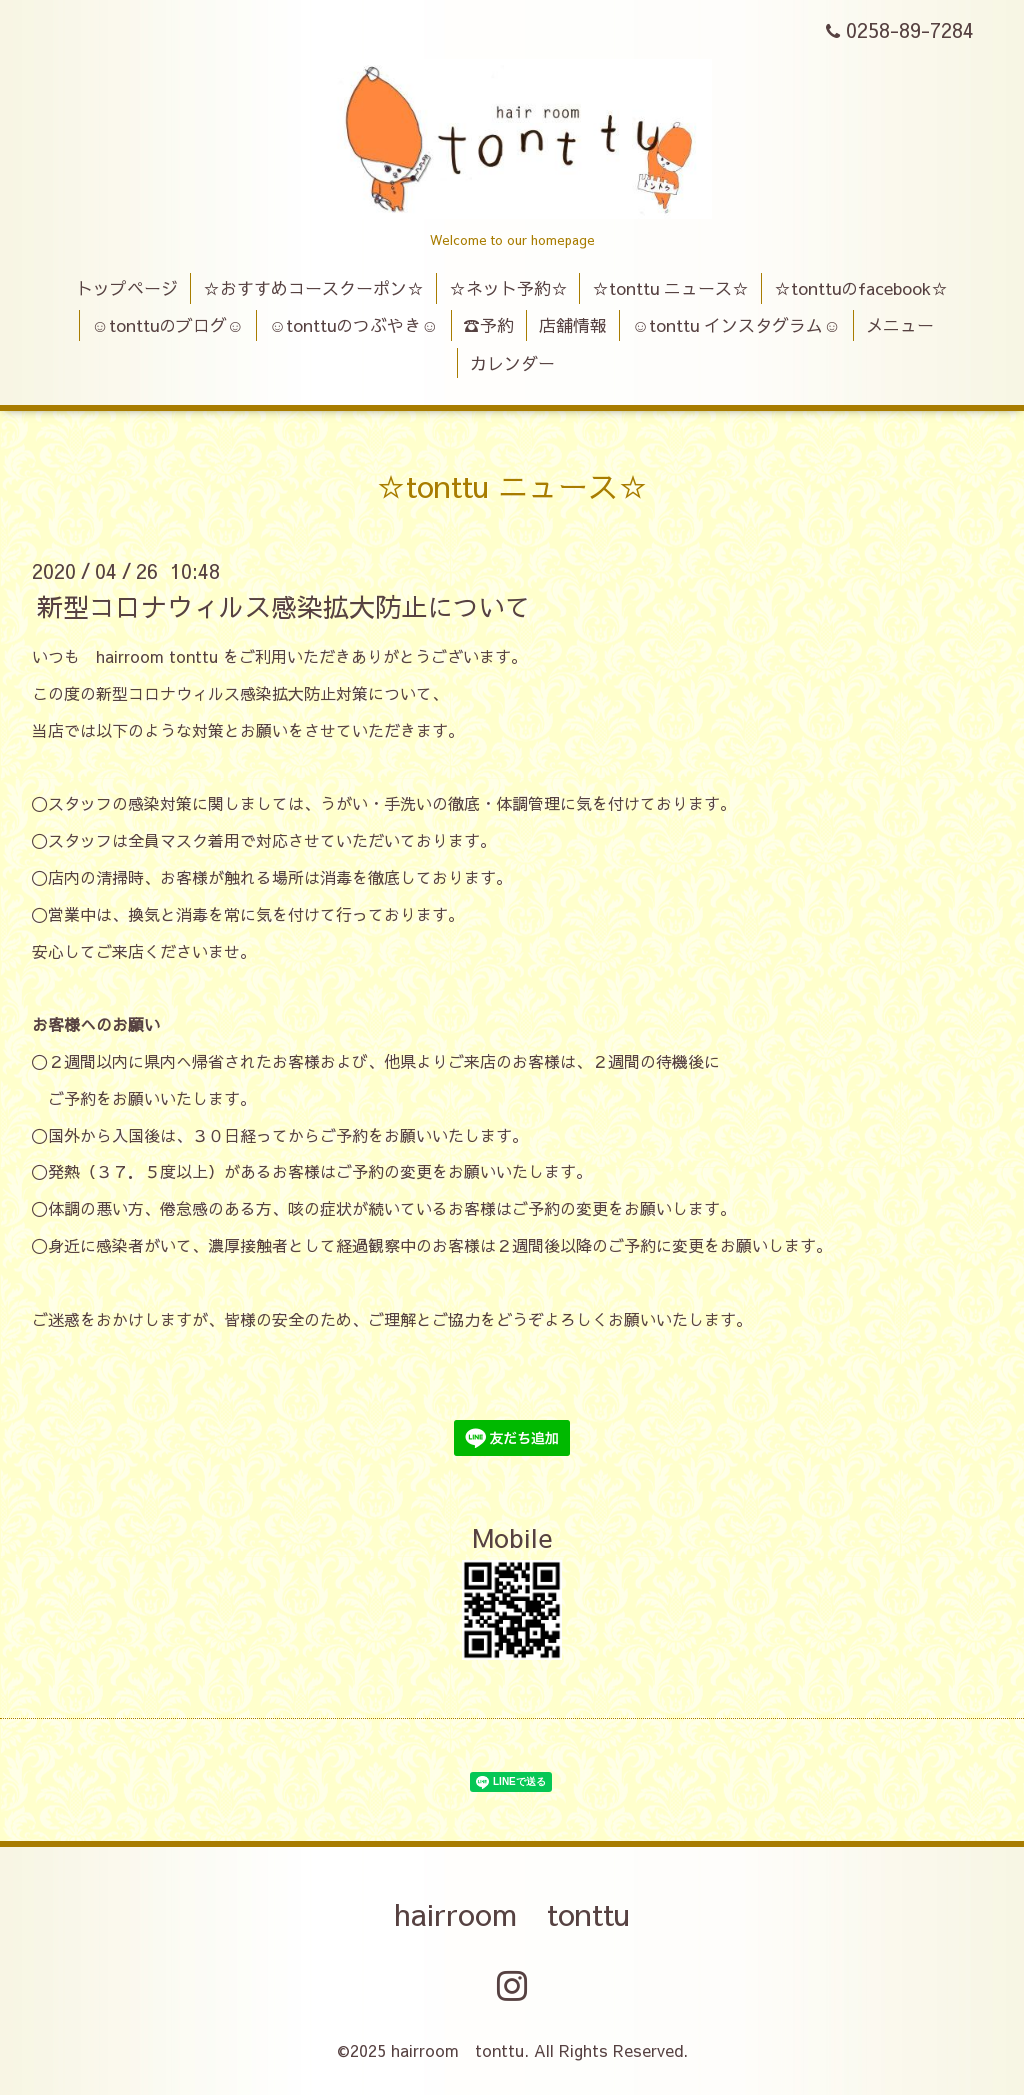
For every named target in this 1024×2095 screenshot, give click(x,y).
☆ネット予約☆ (508, 288)
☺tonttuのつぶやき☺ (354, 325)
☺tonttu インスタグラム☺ (736, 325)
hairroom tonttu (512, 1913)
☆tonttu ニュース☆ (670, 288)
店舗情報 (573, 325)
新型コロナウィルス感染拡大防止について (284, 606)
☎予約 (488, 325)
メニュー (900, 325)
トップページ (127, 288)
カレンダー (512, 363)
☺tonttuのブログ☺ (167, 325)
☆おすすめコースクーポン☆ (313, 288)
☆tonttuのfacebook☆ (861, 288)
